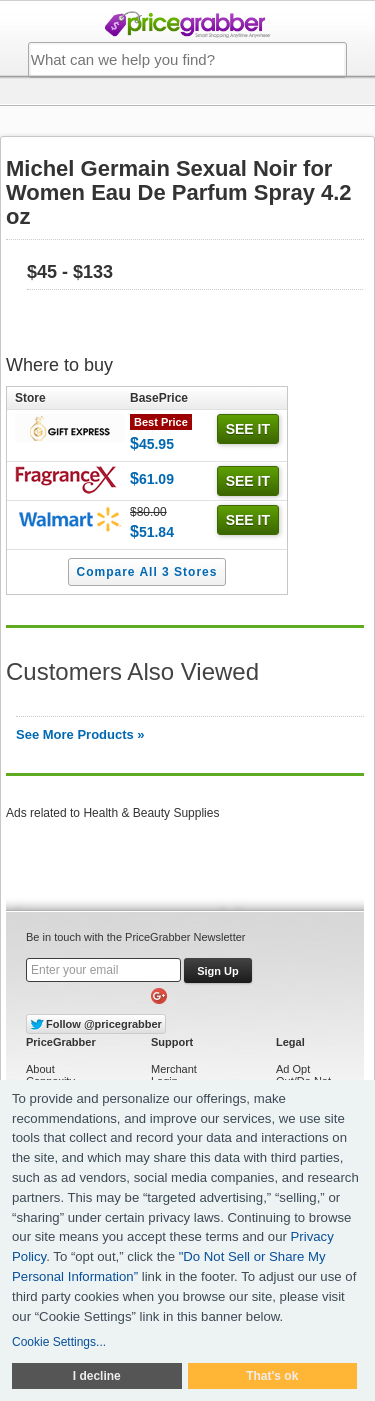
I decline (97, 1376)
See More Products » (80, 734)
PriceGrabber (188, 25)
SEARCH (325, 60)
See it (248, 429)
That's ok (272, 1376)
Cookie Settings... (59, 1342)
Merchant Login (174, 1075)
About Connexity (50, 1075)
